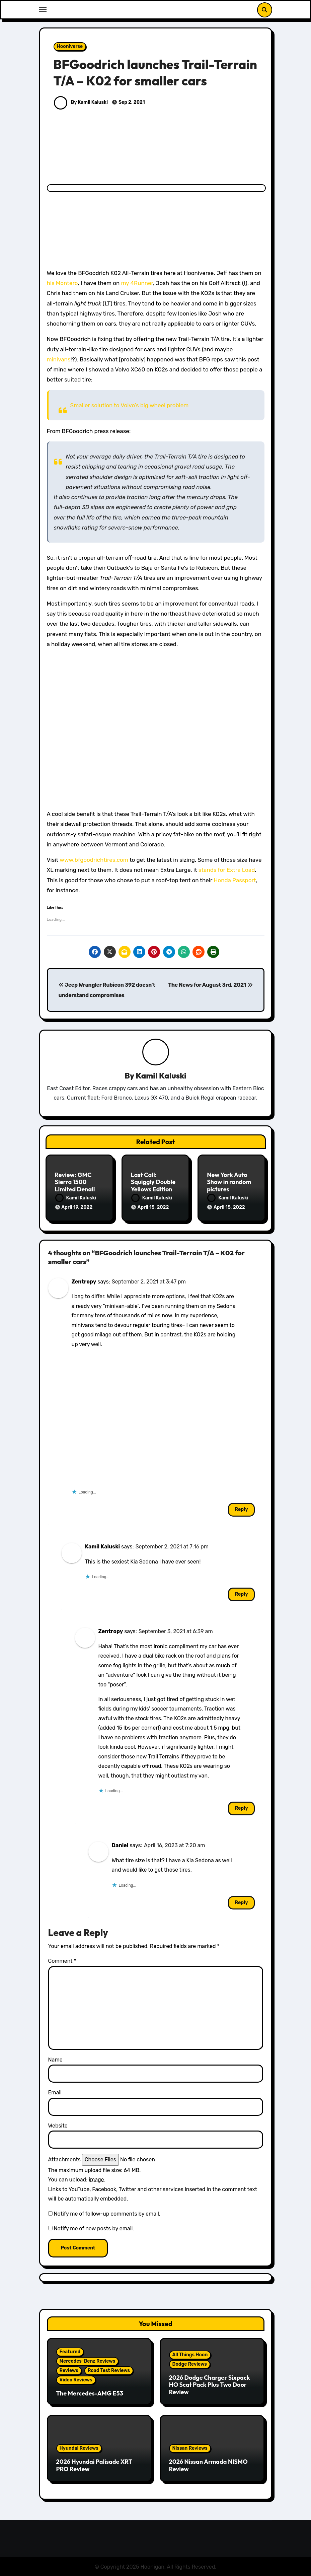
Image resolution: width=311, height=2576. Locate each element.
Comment (62, 1960)
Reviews (69, 2370)
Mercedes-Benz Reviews (87, 2360)
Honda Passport (235, 880)
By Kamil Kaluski (81, 102)
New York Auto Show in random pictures (229, 1182)
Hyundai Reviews (79, 2447)
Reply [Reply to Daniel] (241, 1901)
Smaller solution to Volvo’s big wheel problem (129, 405)
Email (55, 2091)
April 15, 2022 (153, 1207)
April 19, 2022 (76, 1207)
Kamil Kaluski (161, 1076)
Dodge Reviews (189, 2363)
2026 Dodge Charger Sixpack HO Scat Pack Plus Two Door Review (209, 2384)
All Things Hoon (190, 2354)
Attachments (64, 2158)
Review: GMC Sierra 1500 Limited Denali (75, 1182)
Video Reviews (76, 2379)
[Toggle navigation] (43, 9)
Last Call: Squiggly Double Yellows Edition (153, 1182)
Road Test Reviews (109, 2370)
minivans (59, 359)
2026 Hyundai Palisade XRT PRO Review (94, 2464)
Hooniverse (70, 46)
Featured (70, 2351)
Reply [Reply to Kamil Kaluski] (241, 1593)
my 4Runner (137, 283)
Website (58, 2124)
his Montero (62, 283)
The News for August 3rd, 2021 (210, 985)
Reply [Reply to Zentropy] (241, 1509)
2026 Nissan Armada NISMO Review (208, 2464)
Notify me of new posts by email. (94, 2227)
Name (55, 2059)
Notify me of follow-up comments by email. (107, 2213)
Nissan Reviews (190, 2447)
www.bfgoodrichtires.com (94, 859)
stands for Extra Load (227, 869)
